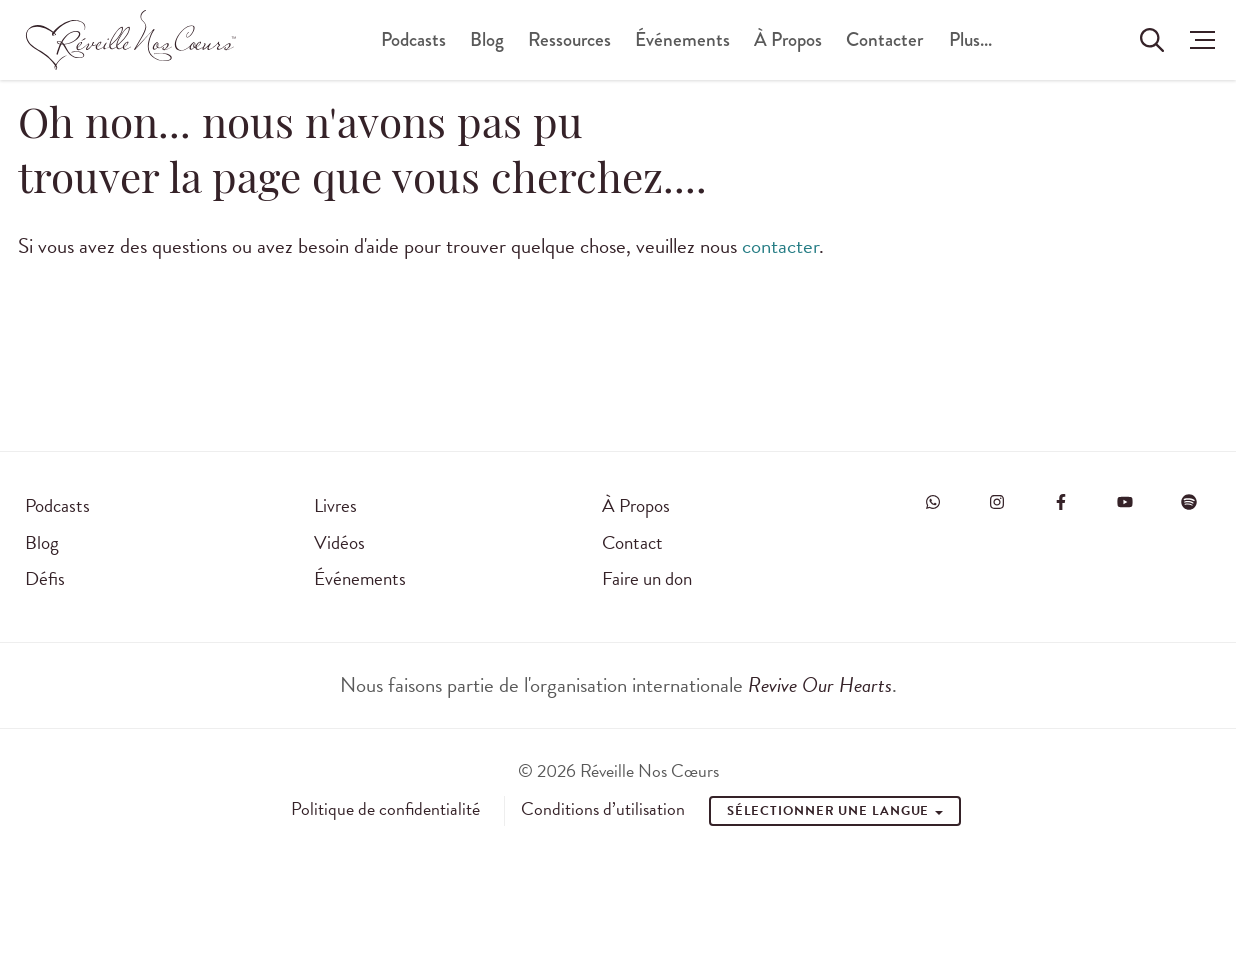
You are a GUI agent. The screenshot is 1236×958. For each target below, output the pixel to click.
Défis (45, 578)
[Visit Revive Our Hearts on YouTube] (1125, 502)
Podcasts (413, 39)
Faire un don (647, 578)
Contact (632, 542)
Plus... (970, 39)
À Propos (788, 39)
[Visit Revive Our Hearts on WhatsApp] (933, 502)
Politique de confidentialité (385, 809)
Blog (487, 39)
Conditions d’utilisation (603, 809)
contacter (780, 246)
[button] (1197, 40)
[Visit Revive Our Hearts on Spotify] (1189, 502)
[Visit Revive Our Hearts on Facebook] (1061, 502)
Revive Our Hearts (820, 685)
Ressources (569, 39)
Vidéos (339, 542)
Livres (335, 505)
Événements (682, 39)
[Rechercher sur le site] (1152, 40)
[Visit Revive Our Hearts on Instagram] (997, 502)
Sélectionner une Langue (835, 811)
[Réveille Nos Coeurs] (131, 40)
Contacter (884, 39)
